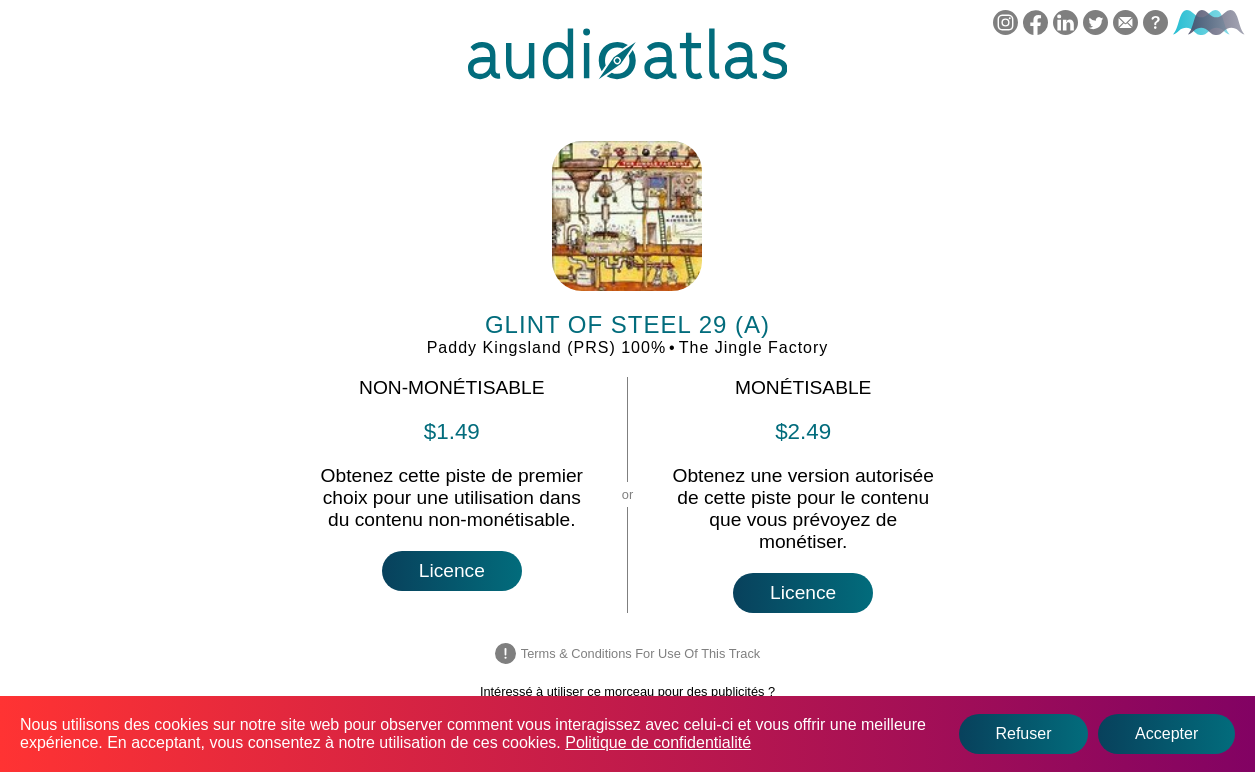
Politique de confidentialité (658, 742)
